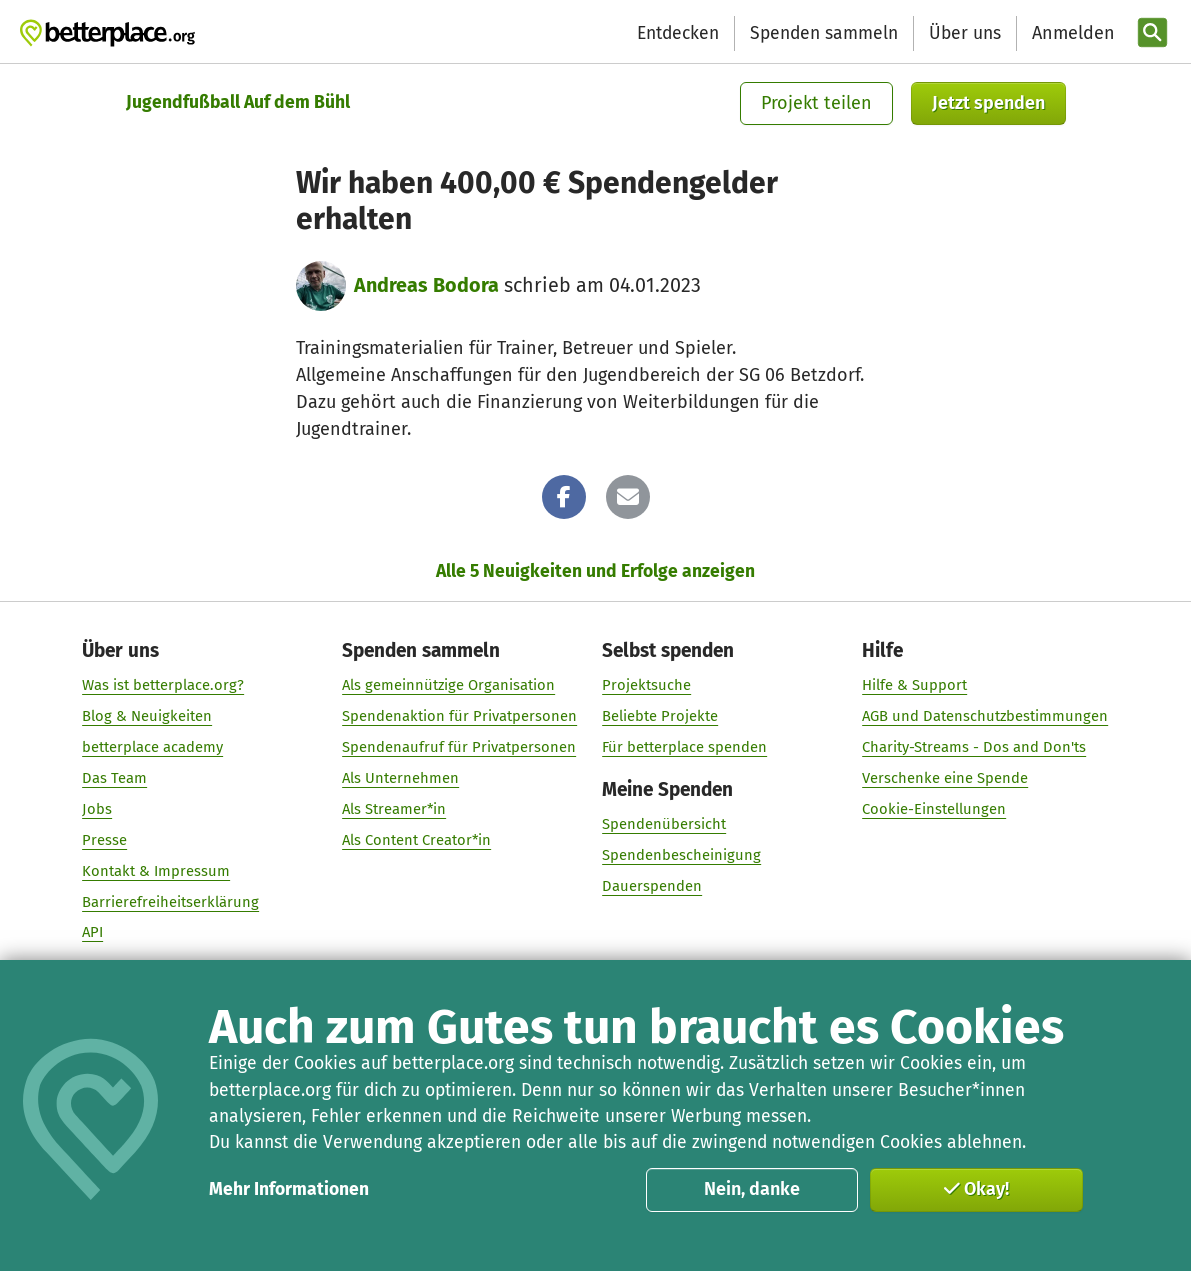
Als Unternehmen (400, 778)
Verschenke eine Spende (946, 778)
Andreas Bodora (426, 285)
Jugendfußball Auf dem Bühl (238, 102)
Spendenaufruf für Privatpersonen (459, 747)
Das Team (114, 778)
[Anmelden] (1071, 33)
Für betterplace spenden (685, 747)
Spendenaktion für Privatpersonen (459, 716)
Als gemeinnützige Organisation (448, 685)
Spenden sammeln (824, 33)
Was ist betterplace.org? (163, 685)
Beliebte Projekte (661, 716)
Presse (104, 840)
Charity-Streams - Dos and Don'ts (975, 747)
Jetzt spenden (988, 103)
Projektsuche (647, 685)
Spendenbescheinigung (682, 855)
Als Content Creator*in (416, 840)
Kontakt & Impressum (156, 871)
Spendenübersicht (665, 824)
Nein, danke (752, 1189)
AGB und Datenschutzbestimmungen (986, 716)
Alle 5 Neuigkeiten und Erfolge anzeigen (595, 571)
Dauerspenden (653, 886)
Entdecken (678, 33)
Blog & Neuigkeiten (147, 716)
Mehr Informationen (289, 1189)
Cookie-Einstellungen (935, 809)
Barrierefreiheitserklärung (170, 901)
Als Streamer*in (394, 809)
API (92, 932)
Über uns (965, 33)
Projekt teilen (816, 103)
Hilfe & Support (915, 685)
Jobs (97, 809)
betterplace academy (152, 747)
